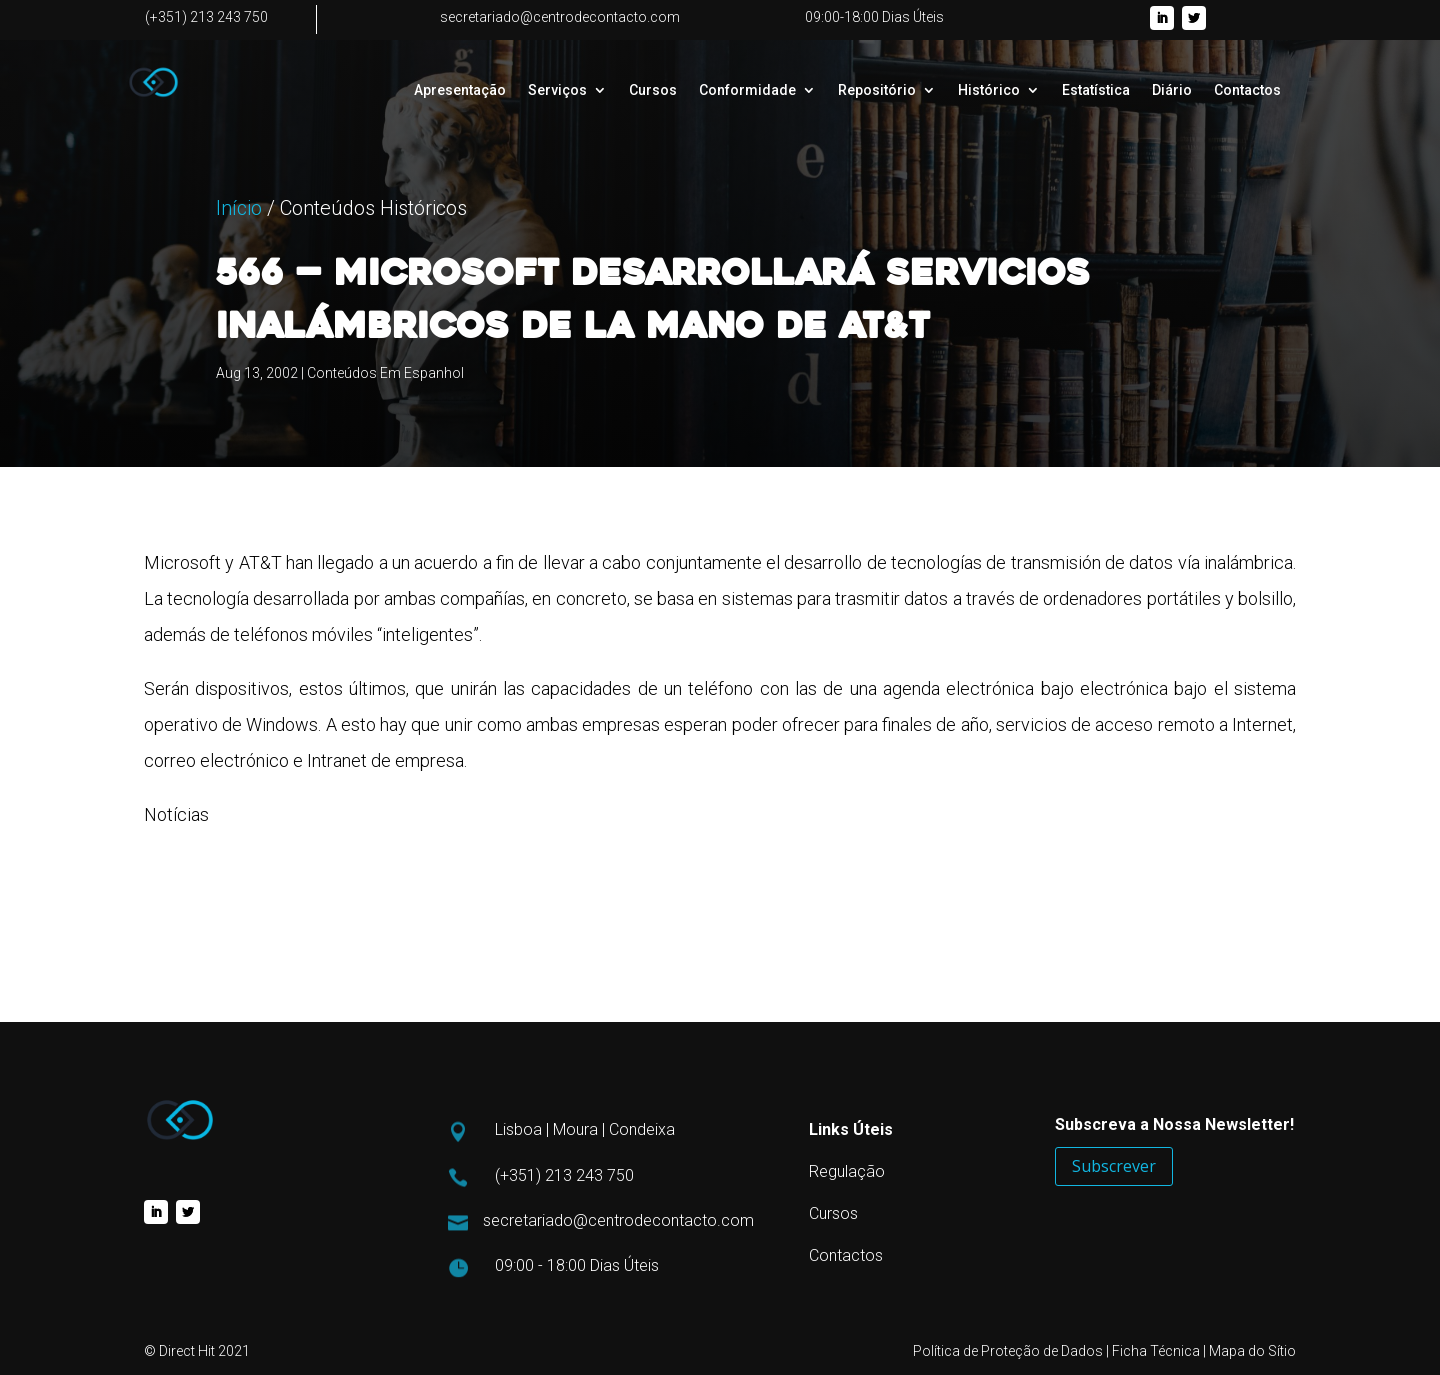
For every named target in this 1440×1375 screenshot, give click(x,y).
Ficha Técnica (1156, 1351)
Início (239, 309)
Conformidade (747, 90)
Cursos (653, 90)
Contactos (1247, 90)
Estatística (1096, 90)
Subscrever (1114, 1166)
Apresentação (460, 90)
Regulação (847, 1171)
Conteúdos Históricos (373, 309)
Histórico (989, 90)
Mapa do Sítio (1252, 1351)
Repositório (877, 90)
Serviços (557, 90)
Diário (1172, 90)
